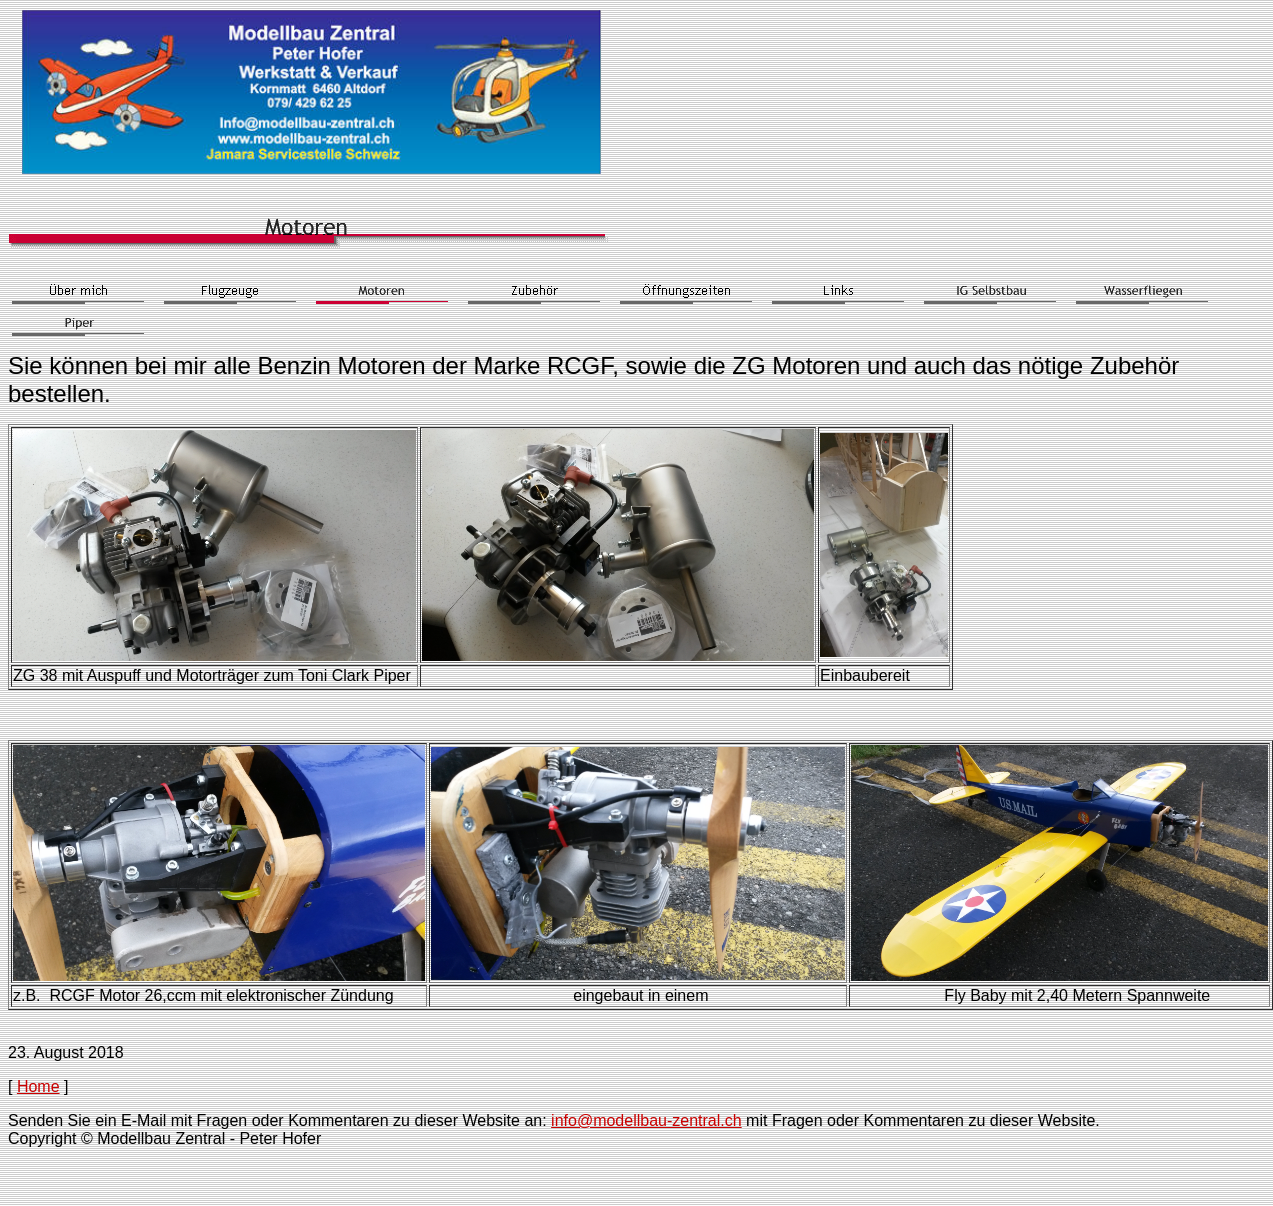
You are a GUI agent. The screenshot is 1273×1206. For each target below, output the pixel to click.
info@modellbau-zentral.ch (646, 1120)
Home (38, 1086)
